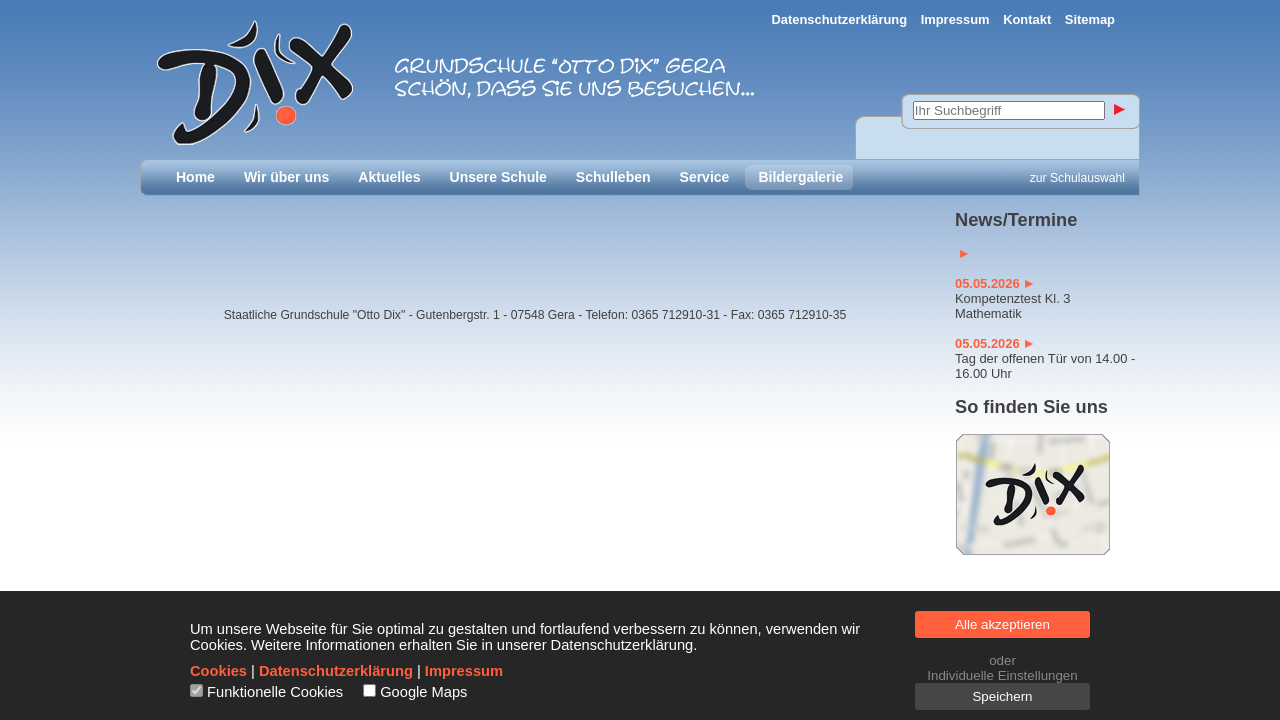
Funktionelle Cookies (275, 692)
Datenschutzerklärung (840, 19)
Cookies (218, 671)
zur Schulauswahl (1077, 178)
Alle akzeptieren (1002, 624)
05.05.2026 (994, 283)
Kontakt (1027, 19)
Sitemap (1090, 19)
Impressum (955, 19)
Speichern (1002, 696)
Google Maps (423, 692)
